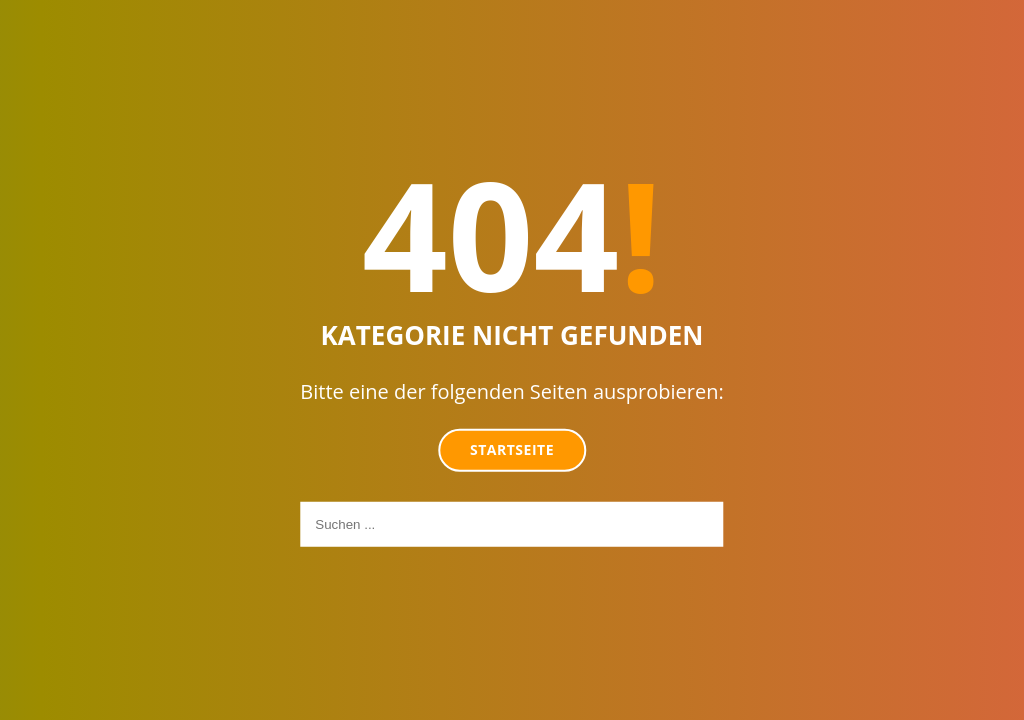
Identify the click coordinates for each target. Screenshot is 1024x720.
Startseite (512, 449)
